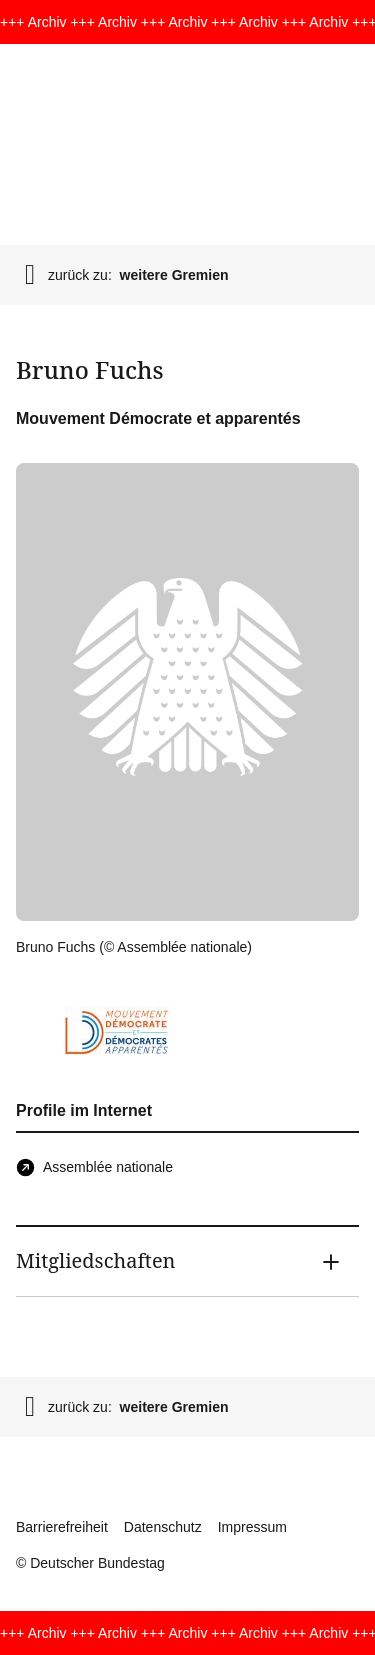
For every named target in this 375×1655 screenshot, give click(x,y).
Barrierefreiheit (62, 1527)
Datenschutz (163, 1527)
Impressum (252, 1527)
